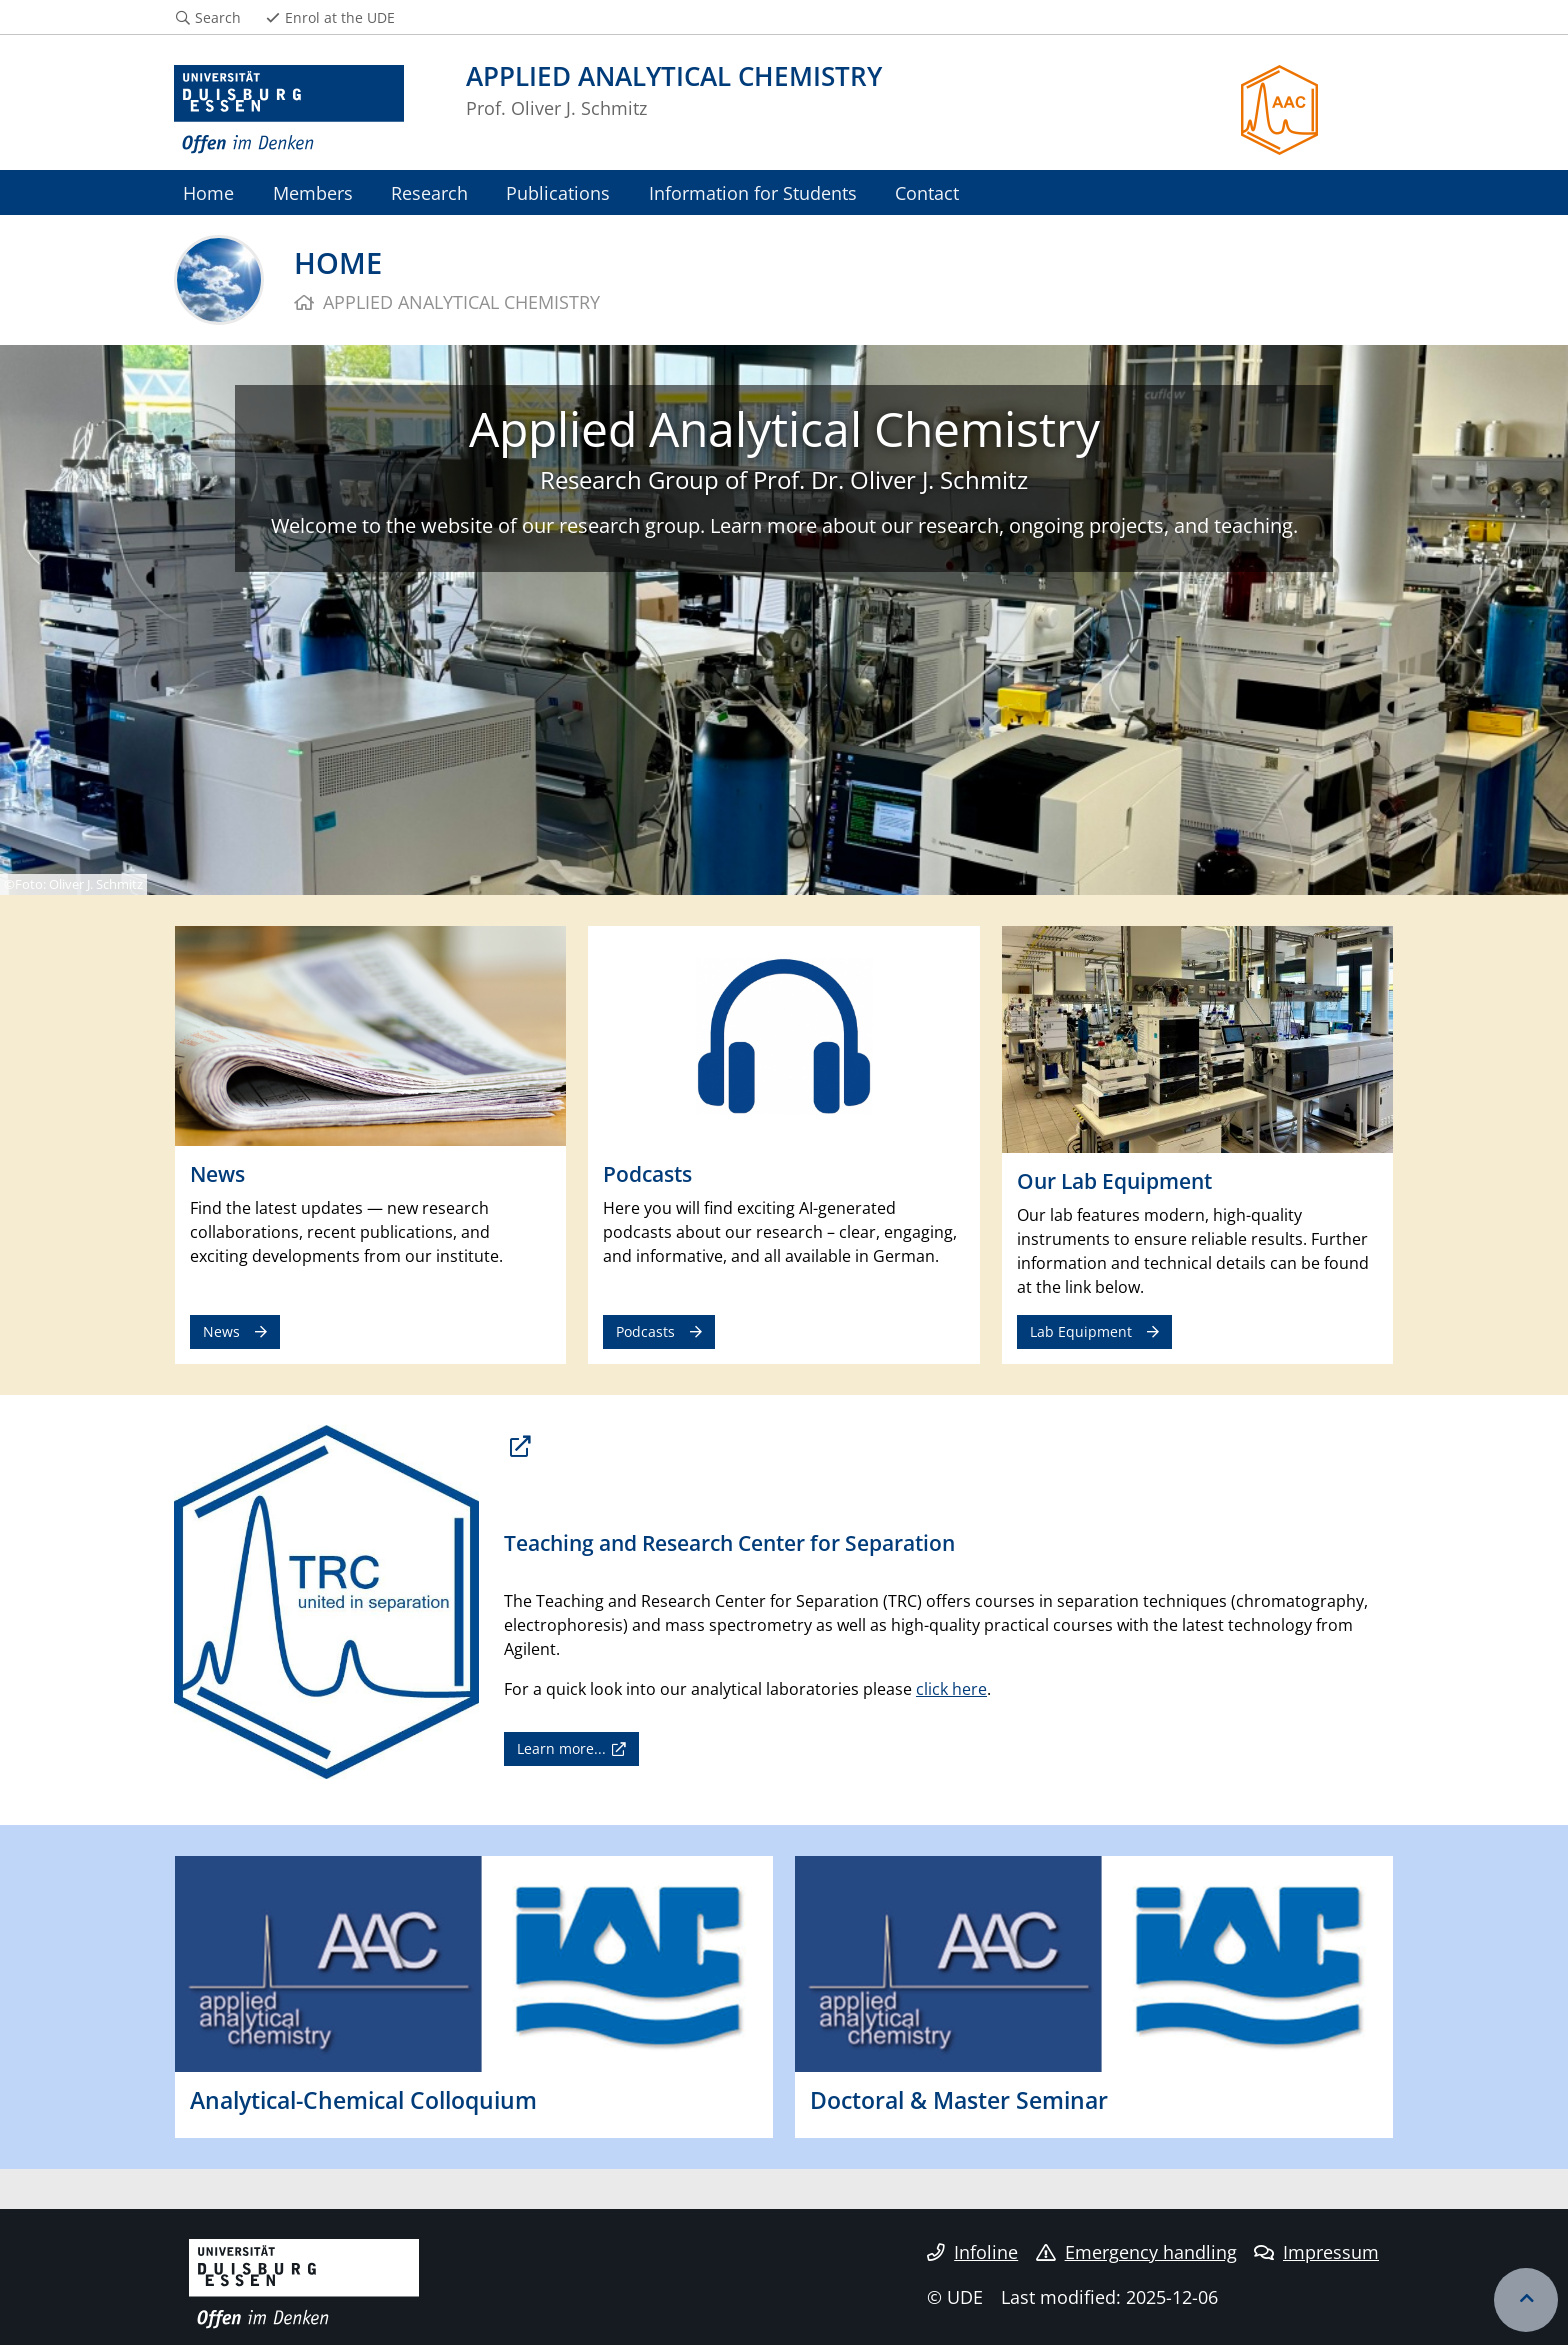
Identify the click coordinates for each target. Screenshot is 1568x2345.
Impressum (1316, 2252)
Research (429, 192)
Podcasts (645, 1331)
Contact (927, 192)
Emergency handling (1136, 2252)
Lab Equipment (1081, 1331)
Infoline (972, 2252)
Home (208, 192)
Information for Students (753, 192)
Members (313, 192)
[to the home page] (289, 110)
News (221, 1331)
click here (951, 1689)
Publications (558, 192)
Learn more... (561, 1748)
